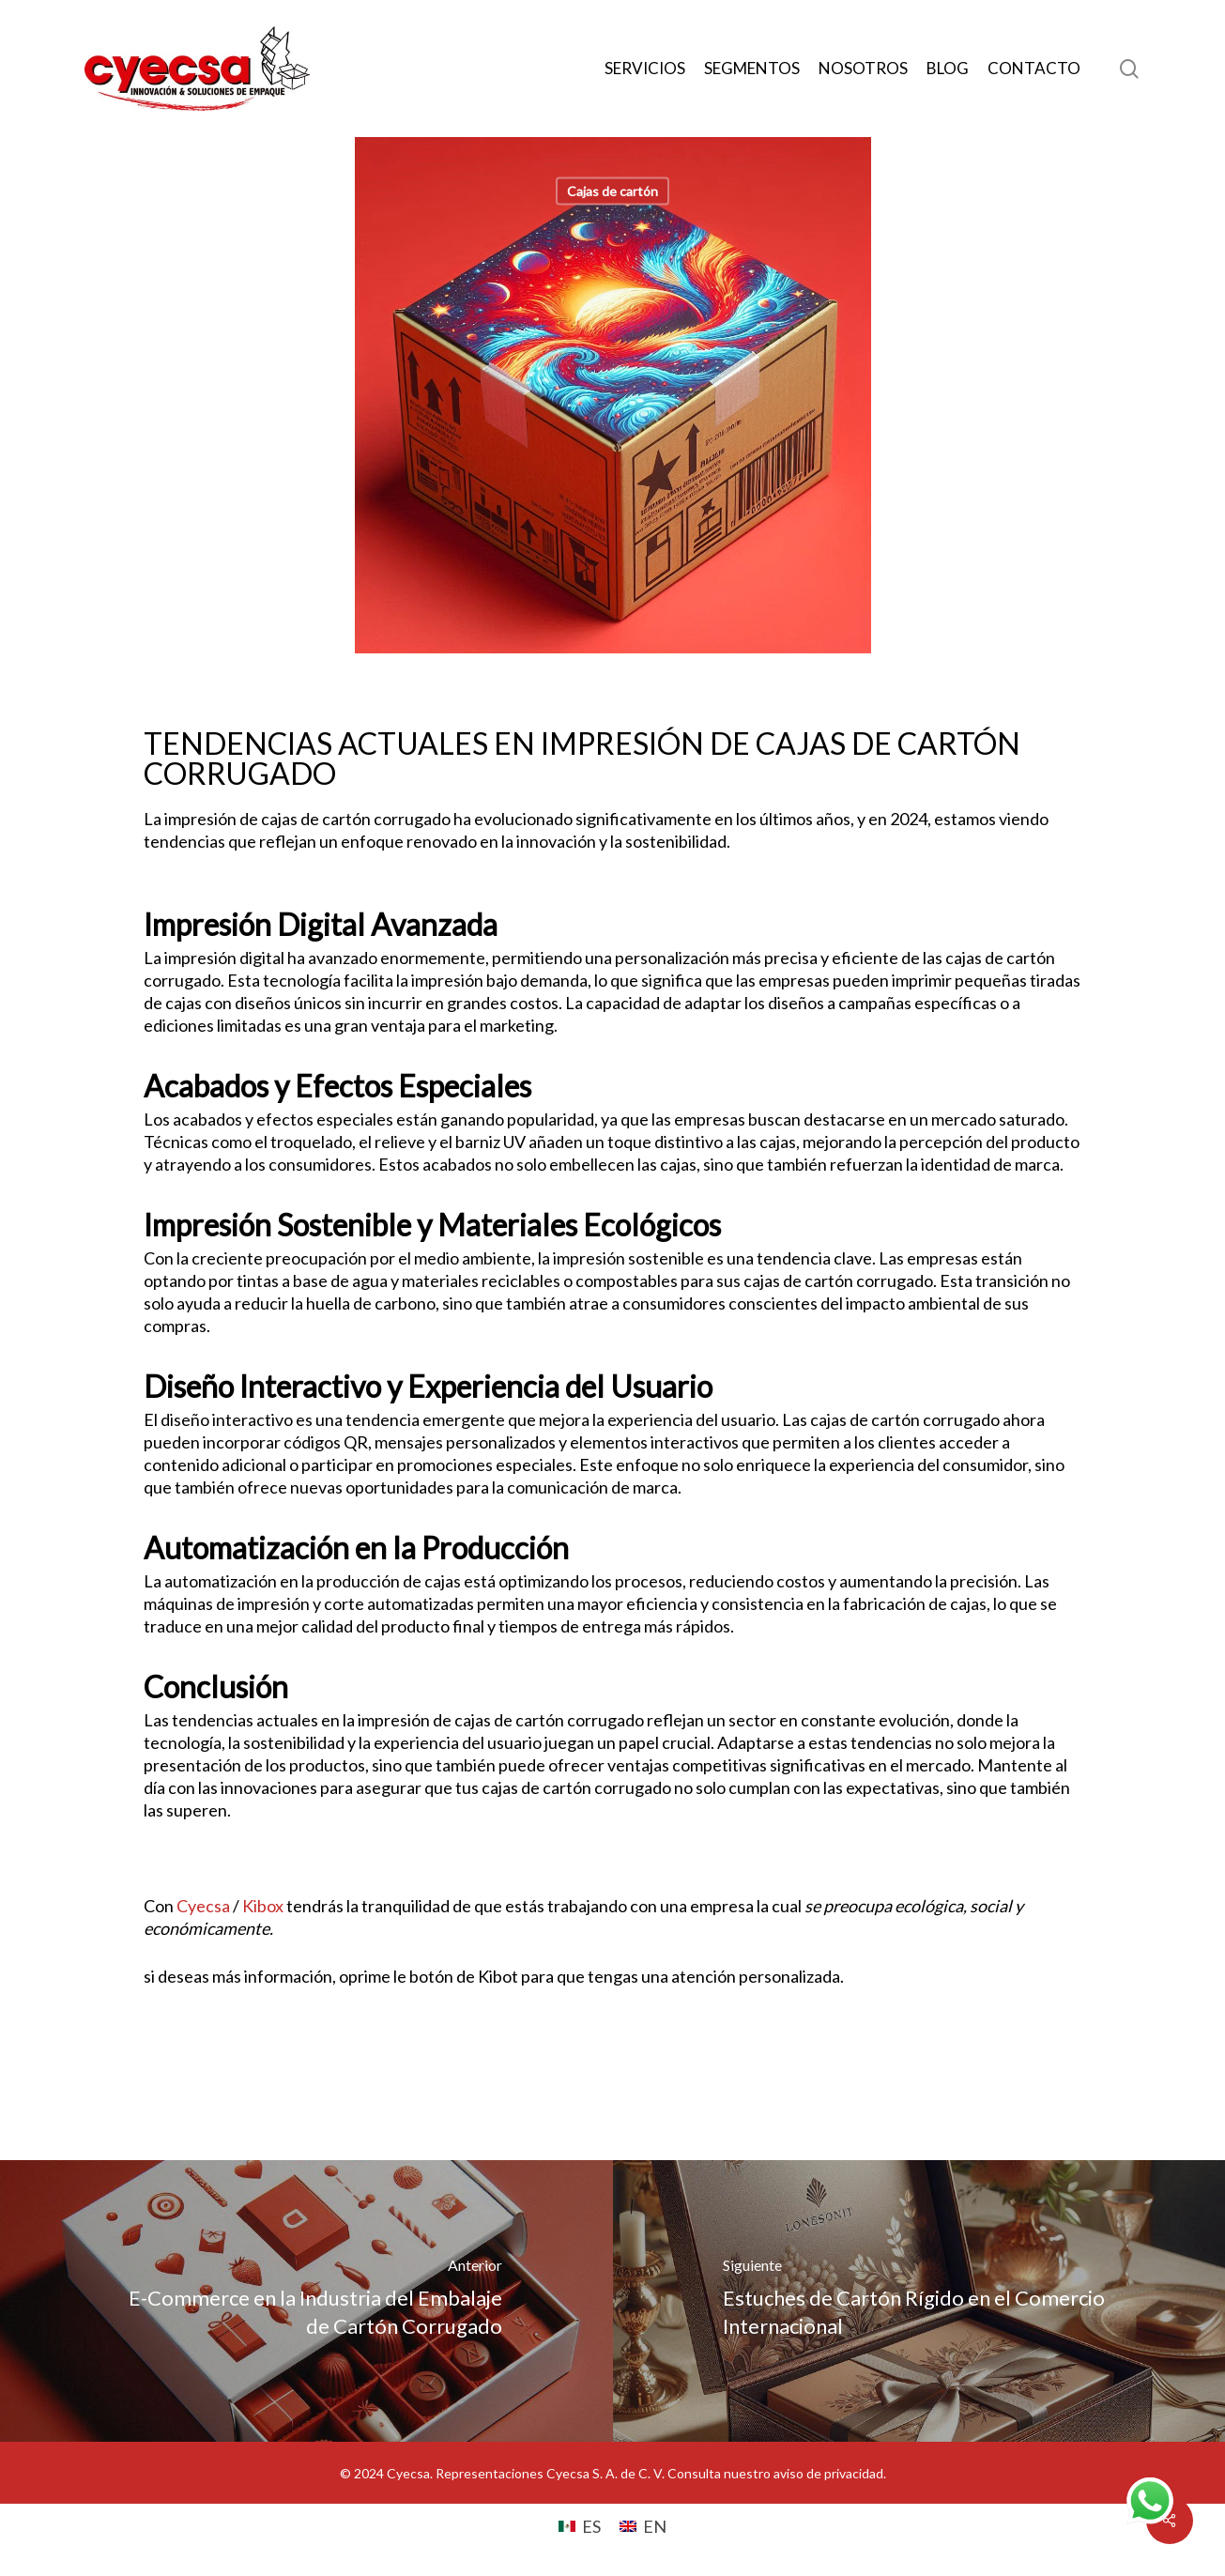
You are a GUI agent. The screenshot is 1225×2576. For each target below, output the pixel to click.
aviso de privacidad (828, 2473)
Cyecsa (203, 1905)
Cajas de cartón (612, 191)
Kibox (262, 1905)
